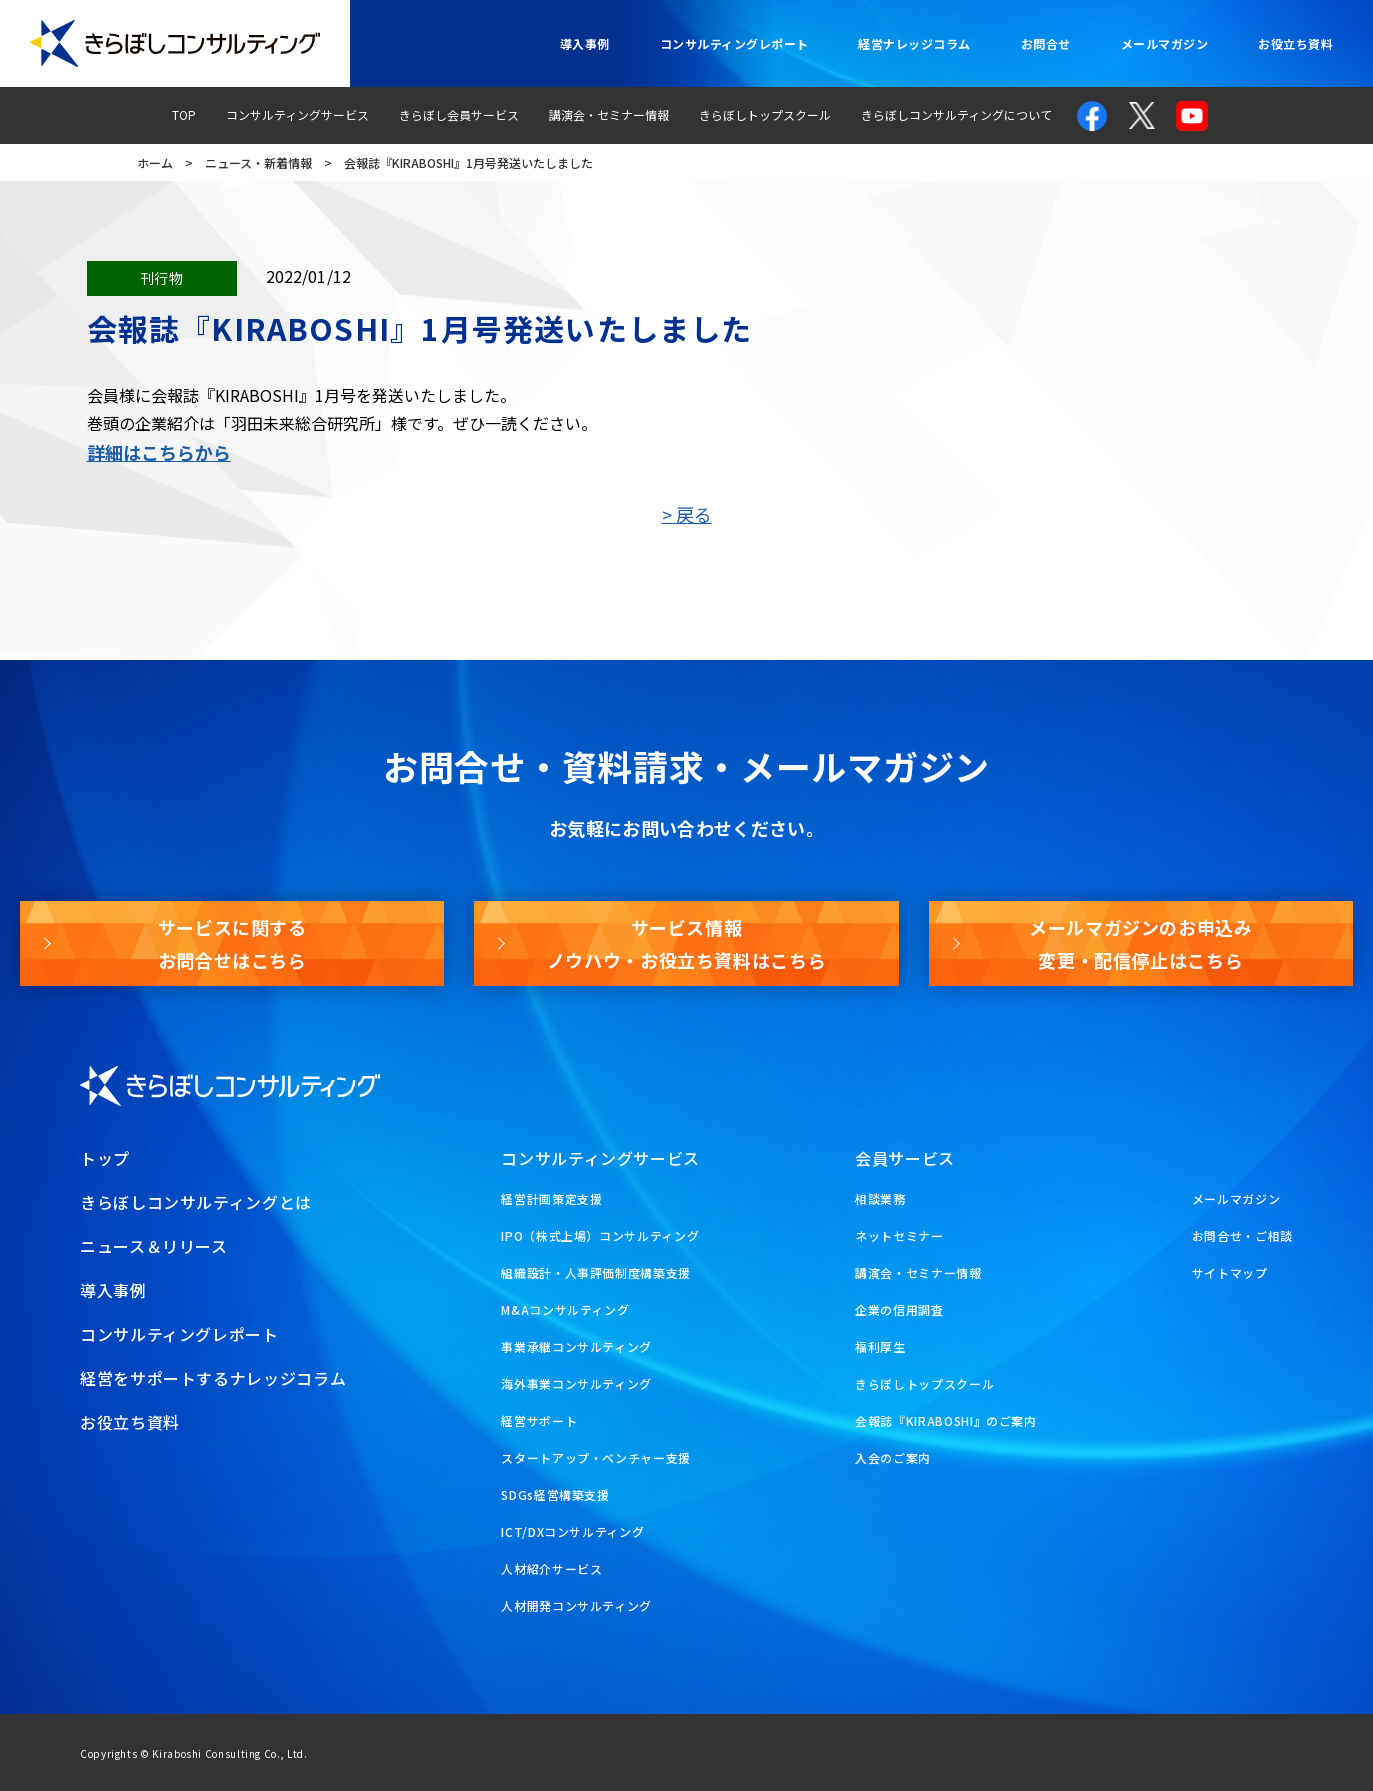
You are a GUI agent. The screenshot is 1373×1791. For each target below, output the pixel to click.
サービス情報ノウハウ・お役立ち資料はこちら (687, 943)
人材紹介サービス (551, 1568)
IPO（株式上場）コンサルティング (600, 1235)
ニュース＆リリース (154, 1246)
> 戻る (687, 514)
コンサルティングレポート (734, 43)
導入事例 (585, 43)
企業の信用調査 (899, 1309)
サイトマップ (1230, 1272)
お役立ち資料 (1295, 43)
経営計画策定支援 (551, 1198)
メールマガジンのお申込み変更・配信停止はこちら (1141, 943)
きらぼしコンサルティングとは (196, 1202)
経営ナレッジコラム (914, 43)
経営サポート (539, 1420)
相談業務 (880, 1198)
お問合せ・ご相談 (1242, 1235)
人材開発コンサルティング (576, 1605)
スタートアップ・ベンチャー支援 (596, 1457)
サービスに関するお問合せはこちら (232, 943)
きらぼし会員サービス (459, 114)
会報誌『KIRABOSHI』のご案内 (946, 1420)
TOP (184, 114)
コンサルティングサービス (297, 114)
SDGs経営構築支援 (555, 1494)
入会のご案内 (893, 1457)
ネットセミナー (899, 1235)
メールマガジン (1164, 43)
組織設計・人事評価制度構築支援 (596, 1272)
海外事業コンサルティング (576, 1383)
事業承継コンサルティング (576, 1346)
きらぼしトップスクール (765, 114)
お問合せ (1046, 43)
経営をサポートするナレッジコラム (213, 1378)
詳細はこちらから (159, 452)
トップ (105, 1158)
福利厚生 (880, 1346)
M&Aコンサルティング (565, 1309)
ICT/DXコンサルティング (572, 1531)
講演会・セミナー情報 (609, 114)
